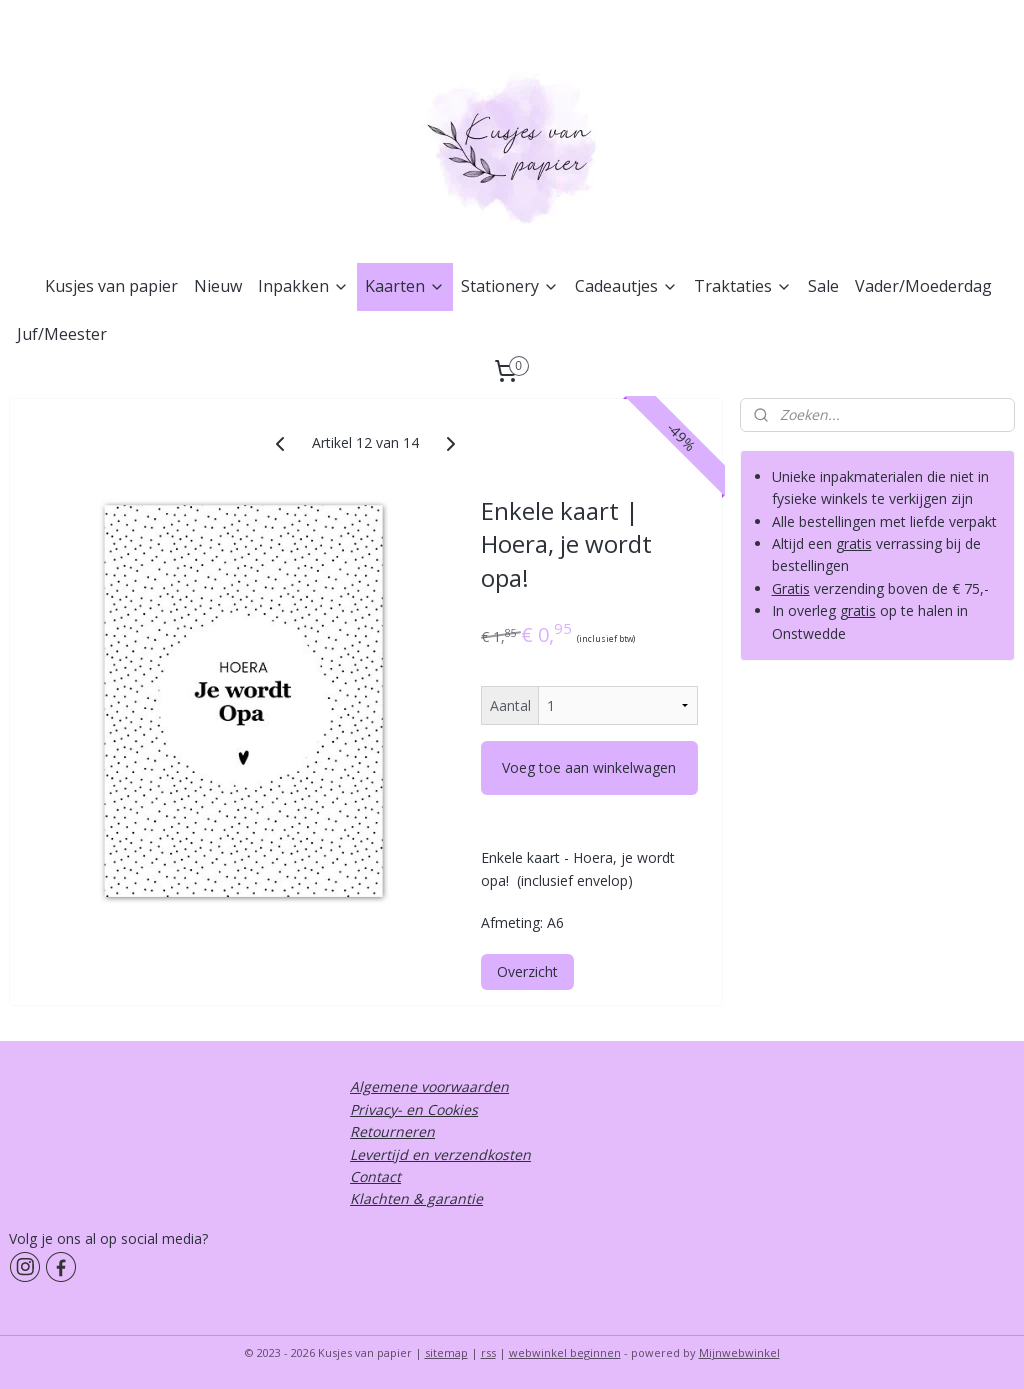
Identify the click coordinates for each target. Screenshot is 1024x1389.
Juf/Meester (62, 334)
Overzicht (527, 971)
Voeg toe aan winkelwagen (589, 767)
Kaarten (405, 286)
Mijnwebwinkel (739, 1352)
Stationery (510, 286)
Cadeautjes (626, 286)
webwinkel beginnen (565, 1352)
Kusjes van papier (111, 286)
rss (488, 1352)
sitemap (446, 1352)
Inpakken (303, 286)
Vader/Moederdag (923, 286)
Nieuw (218, 286)
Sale (823, 286)
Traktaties (743, 286)
